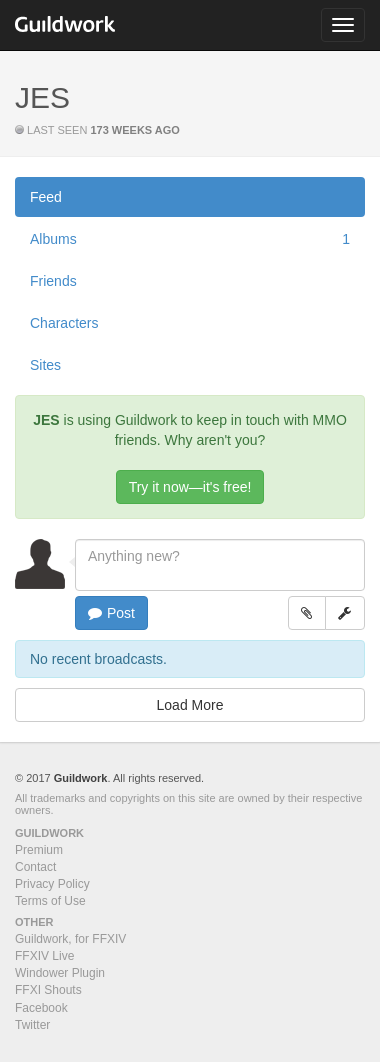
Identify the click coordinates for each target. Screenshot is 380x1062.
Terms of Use (50, 901)
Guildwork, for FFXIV (70, 939)
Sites (45, 365)
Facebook (41, 1008)
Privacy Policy (52, 884)
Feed (46, 197)
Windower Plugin (60, 973)
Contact (35, 867)
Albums (190, 239)
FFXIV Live (44, 956)
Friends (53, 281)
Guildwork (81, 778)
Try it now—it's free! (190, 487)
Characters (64, 323)
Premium (39, 850)
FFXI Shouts (48, 990)
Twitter (32, 1025)
